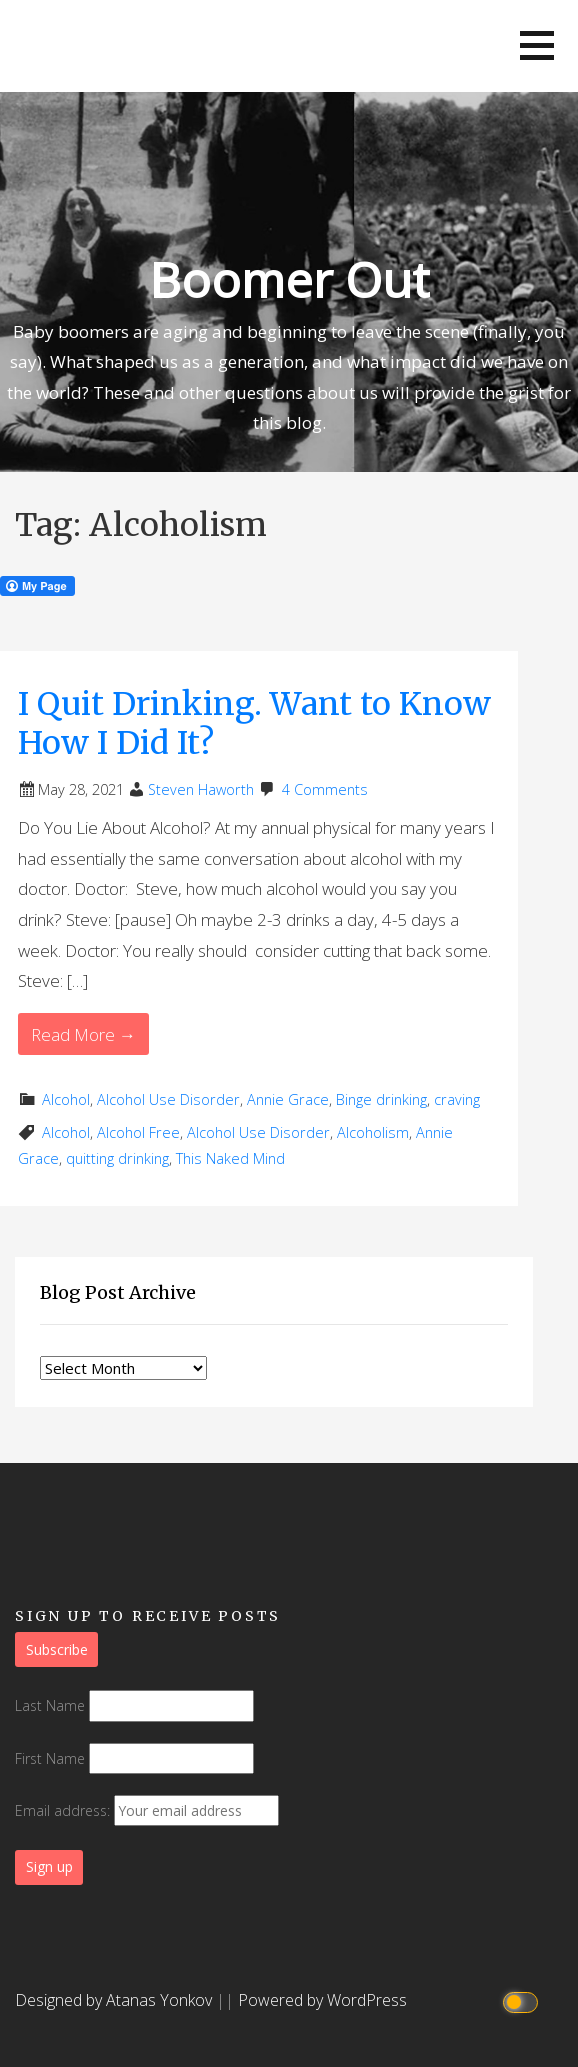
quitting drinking (117, 1158)
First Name (50, 1758)
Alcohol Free (138, 1132)
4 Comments (325, 789)
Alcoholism (373, 1132)
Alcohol (66, 1099)
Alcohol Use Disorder (168, 1099)
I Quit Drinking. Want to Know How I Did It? (254, 723)
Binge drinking (381, 1099)
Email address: (147, 1810)
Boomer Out (289, 279)
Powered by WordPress (322, 2000)
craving (457, 1099)
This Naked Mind (230, 1158)
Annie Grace (288, 1099)
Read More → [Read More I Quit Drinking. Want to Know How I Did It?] (83, 1034)
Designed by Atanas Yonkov (115, 2000)
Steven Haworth (201, 789)
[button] (537, 45)
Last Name (50, 1705)
